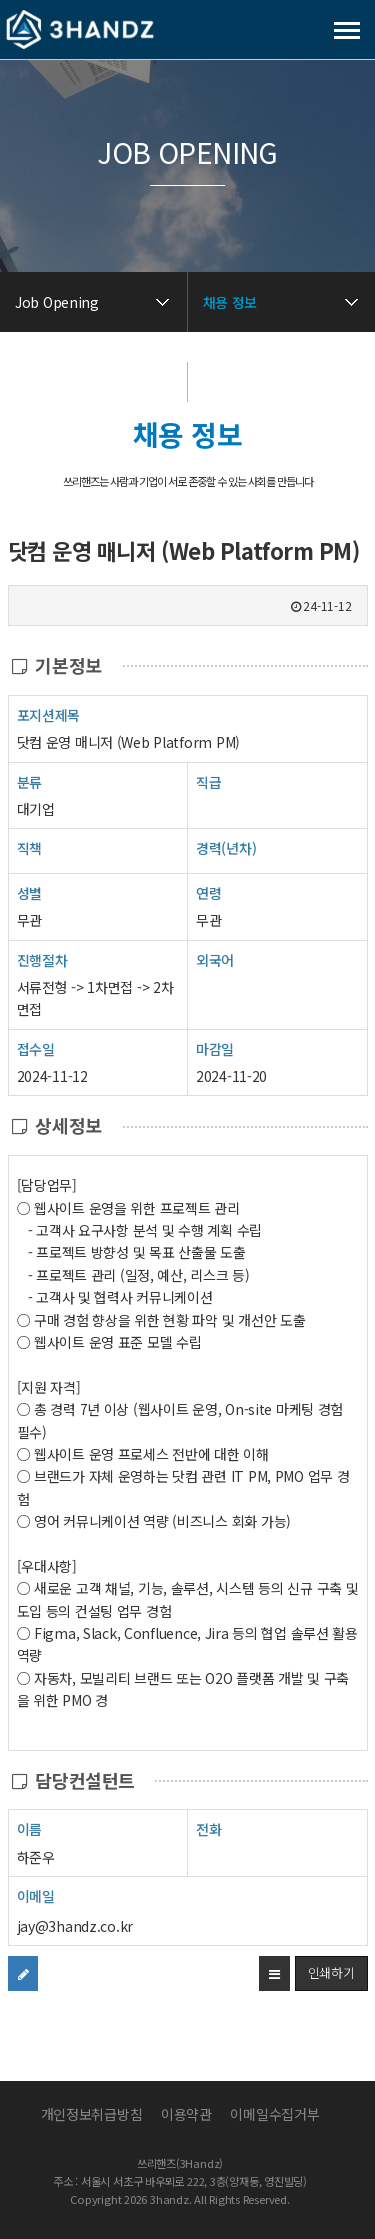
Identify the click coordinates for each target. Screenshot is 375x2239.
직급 (208, 782)
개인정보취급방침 (92, 2114)
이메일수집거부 (274, 2114)
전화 (208, 1828)
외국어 (215, 960)
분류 (29, 781)
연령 (208, 893)
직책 (29, 847)
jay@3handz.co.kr (75, 1926)
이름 (29, 1828)
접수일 (36, 1048)
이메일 (36, 1896)
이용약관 (186, 2114)
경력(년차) (226, 848)
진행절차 (42, 959)
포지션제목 (49, 714)
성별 (29, 892)
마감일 (215, 1049)
